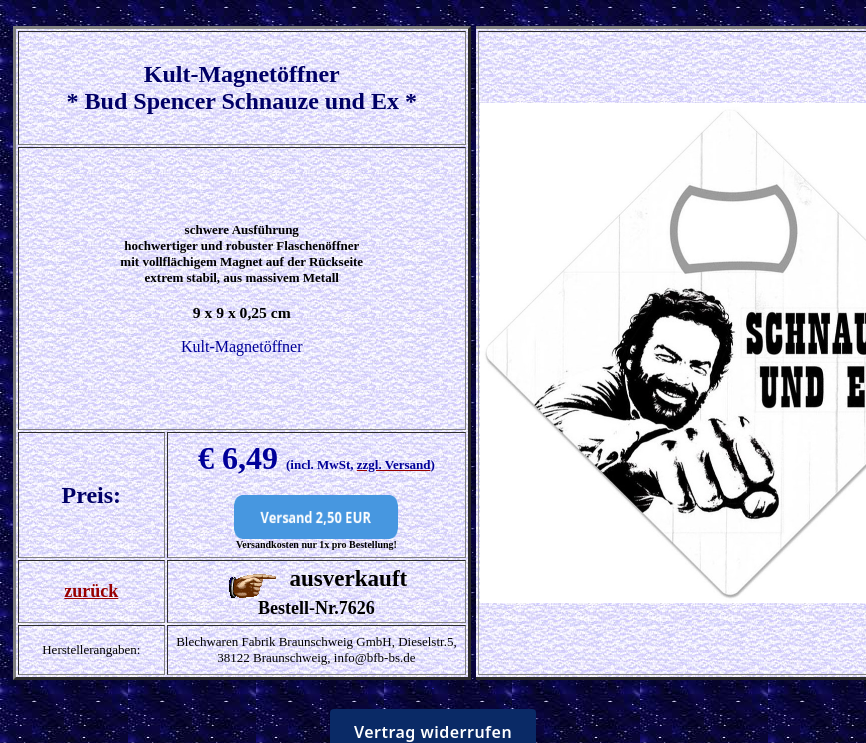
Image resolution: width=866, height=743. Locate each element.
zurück (91, 591)
